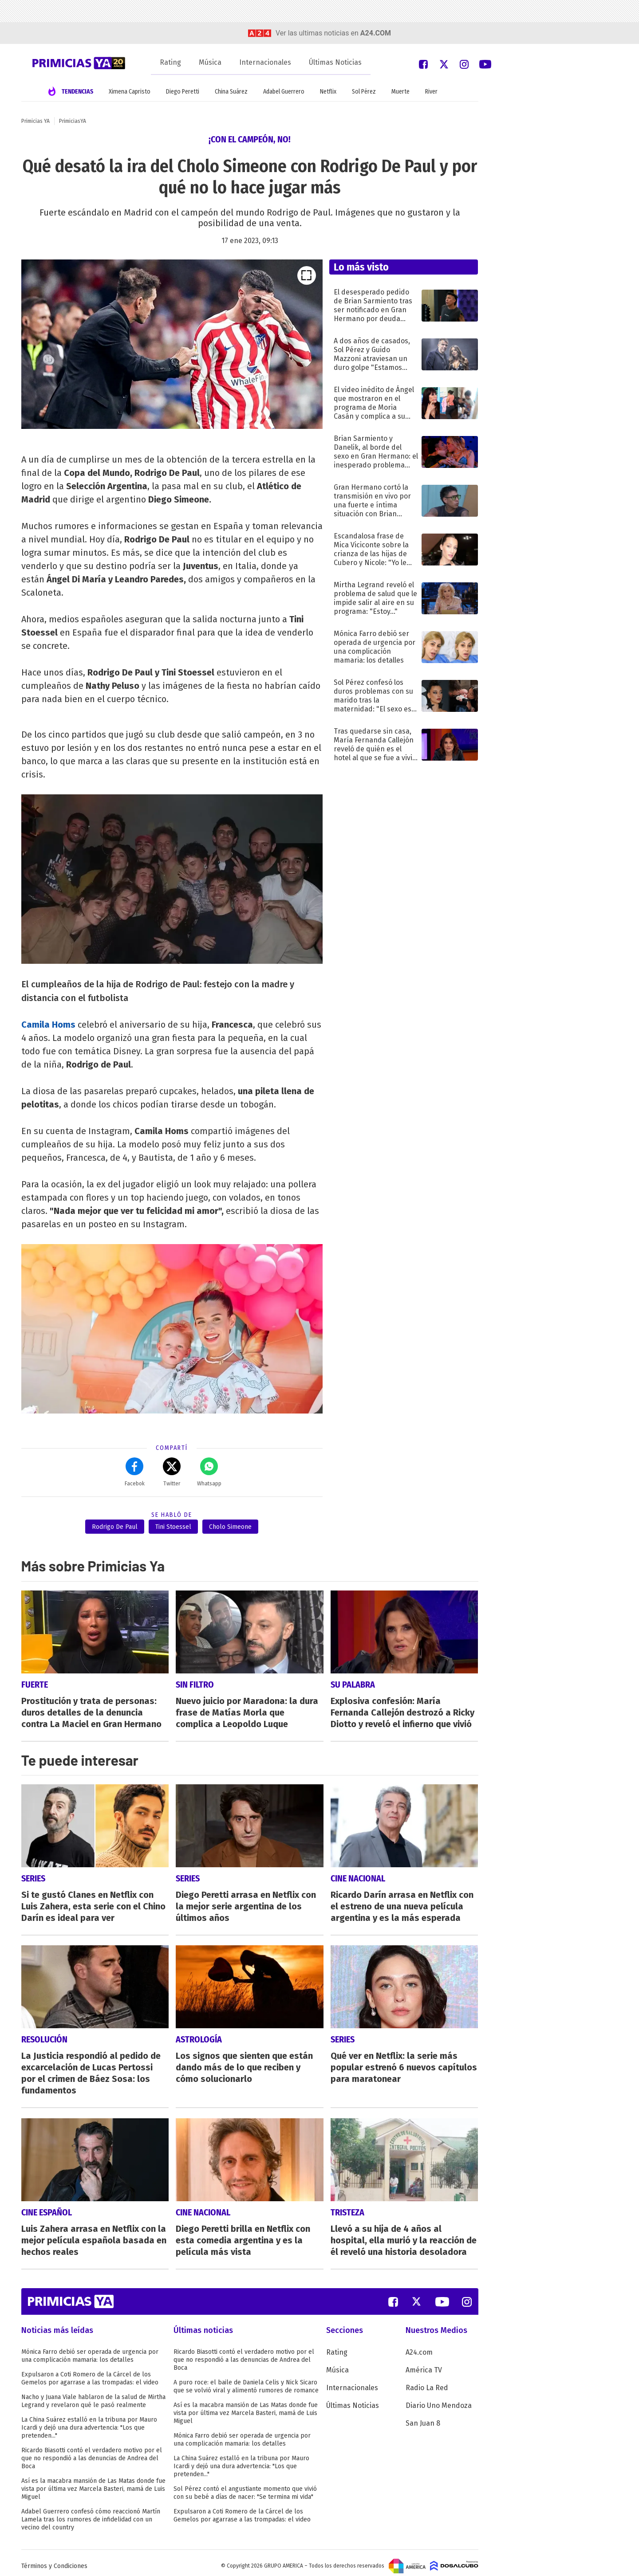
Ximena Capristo (129, 91)
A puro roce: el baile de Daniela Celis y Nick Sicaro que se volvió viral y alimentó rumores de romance (246, 2380)
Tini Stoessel (173, 1527)
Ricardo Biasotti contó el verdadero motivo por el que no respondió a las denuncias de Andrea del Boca (91, 2452)
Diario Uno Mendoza (439, 2399)
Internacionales (265, 62)
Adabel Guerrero (283, 91)
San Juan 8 (423, 2417)
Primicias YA (35, 121)
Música (210, 62)
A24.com (419, 2346)
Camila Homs (48, 1024)
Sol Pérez (364, 91)
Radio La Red (427, 2381)
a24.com (375, 33)
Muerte (400, 91)
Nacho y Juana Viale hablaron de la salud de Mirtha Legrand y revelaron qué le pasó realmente (93, 2395)
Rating (170, 62)
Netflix (328, 91)
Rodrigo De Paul (115, 1527)
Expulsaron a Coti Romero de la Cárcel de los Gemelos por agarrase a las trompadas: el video (89, 2372)
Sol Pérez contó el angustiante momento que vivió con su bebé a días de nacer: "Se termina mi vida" (245, 2486)
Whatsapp (209, 1472)
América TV (424, 2364)
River (431, 91)
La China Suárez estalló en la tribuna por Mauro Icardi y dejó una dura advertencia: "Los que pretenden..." (89, 2421)
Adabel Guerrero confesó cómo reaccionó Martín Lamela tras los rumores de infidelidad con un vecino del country (90, 2513)
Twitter (172, 1472)
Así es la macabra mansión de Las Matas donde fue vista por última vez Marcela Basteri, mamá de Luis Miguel (93, 2482)
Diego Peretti (182, 91)
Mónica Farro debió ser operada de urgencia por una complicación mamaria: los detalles (89, 2349)
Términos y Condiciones (54, 2560)
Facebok (135, 1472)
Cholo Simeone (230, 1527)
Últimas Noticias (335, 62)
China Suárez (231, 91)
